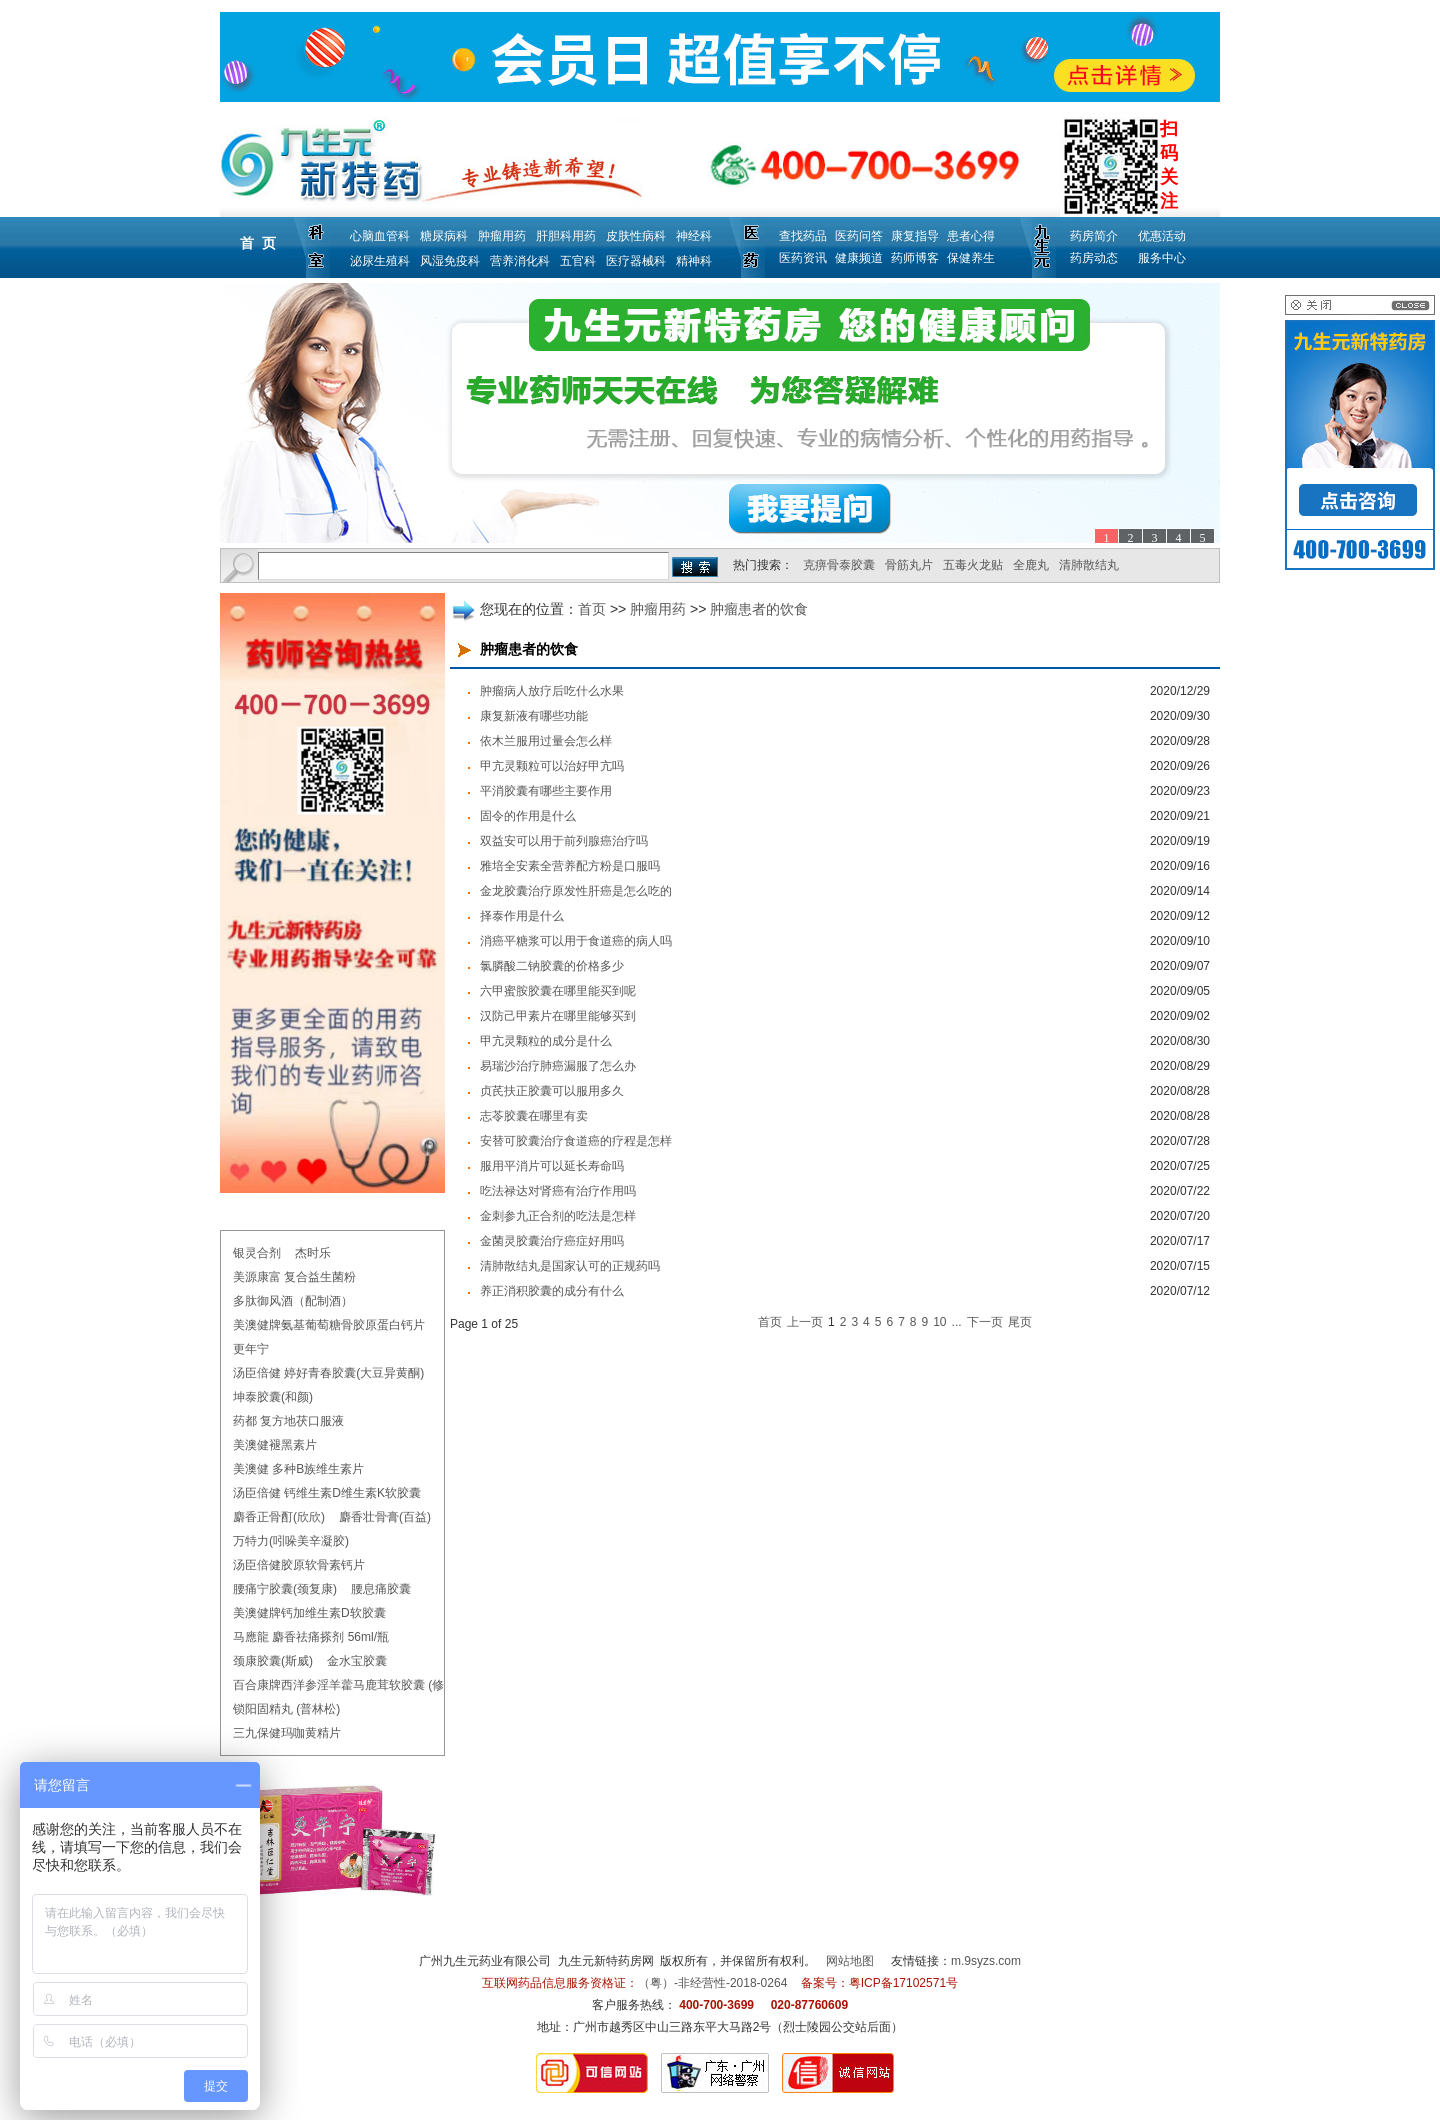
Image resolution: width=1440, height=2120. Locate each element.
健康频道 (859, 258)
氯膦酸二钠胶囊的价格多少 (552, 966)
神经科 (694, 236)
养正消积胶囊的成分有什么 (552, 1291)
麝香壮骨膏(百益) (385, 1517)
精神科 (694, 261)
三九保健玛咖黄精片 (287, 1733)
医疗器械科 (636, 261)
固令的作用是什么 (528, 816)
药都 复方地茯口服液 (288, 1421)
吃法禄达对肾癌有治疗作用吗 (558, 1191)
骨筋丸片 (909, 565)
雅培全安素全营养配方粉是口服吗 (570, 866)
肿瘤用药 (502, 236)
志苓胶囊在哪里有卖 (534, 1116)
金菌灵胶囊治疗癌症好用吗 (552, 1241)
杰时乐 (313, 1253)
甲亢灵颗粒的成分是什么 (546, 1041)
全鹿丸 (1031, 565)
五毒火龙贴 (973, 565)
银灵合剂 (257, 1253)
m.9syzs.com (986, 1961)
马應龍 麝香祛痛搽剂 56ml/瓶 (311, 1637)
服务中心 (1162, 258)
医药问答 (859, 236)
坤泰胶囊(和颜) (273, 1397)
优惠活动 (1162, 236)
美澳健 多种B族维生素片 (298, 1469)
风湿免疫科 (450, 261)
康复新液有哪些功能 (534, 716)
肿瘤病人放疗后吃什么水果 (552, 691)
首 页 (258, 243)
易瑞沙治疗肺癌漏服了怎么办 (558, 1066)
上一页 (805, 1322)
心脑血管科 (380, 236)
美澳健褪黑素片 (275, 1445)
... (957, 1322)
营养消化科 (520, 261)
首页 (592, 609)
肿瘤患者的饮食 (759, 609)
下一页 (985, 1322)
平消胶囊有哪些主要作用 (546, 791)
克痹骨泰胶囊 (839, 565)
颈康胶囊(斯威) (273, 1661)
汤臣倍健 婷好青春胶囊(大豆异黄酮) (328, 1373)
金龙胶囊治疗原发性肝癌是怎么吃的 (576, 891)
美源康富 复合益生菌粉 (294, 1277)
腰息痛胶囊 (381, 1589)
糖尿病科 (444, 236)
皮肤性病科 (636, 236)
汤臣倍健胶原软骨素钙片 (299, 1565)
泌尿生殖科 (380, 261)
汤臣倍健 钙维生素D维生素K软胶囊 (327, 1493)
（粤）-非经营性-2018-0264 (712, 1983)
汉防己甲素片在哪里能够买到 (558, 1016)
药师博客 (915, 258)
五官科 (578, 261)
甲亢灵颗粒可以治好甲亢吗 (552, 766)
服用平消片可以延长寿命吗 (552, 1166)
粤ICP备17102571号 (903, 1983)
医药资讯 (803, 258)
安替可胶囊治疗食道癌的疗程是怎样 (576, 1141)
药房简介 (1094, 236)
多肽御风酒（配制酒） (293, 1301)
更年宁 (251, 1349)
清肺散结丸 (1089, 565)
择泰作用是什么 (522, 916)
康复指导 (915, 236)
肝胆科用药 (566, 236)
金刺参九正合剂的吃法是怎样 (558, 1216)
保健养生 (971, 258)
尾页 (1020, 1322)
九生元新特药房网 (606, 1961)
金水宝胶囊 (357, 1661)
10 (939, 1322)
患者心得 (971, 236)
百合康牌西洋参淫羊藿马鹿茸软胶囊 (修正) (346, 1685)
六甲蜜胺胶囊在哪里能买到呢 (558, 991)
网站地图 (850, 1961)
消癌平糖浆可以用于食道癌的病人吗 (576, 941)
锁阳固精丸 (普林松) (286, 1709)
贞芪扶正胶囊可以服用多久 (552, 1091)
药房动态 (1094, 258)
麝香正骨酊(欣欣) (279, 1517)
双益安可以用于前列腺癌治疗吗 (564, 841)
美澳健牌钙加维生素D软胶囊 (309, 1613)
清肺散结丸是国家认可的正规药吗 (570, 1266)
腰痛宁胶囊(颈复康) (285, 1589)
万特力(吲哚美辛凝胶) (291, 1541)
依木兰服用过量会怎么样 (546, 741)
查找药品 (803, 236)
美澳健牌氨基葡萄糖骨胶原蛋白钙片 (329, 1325)
